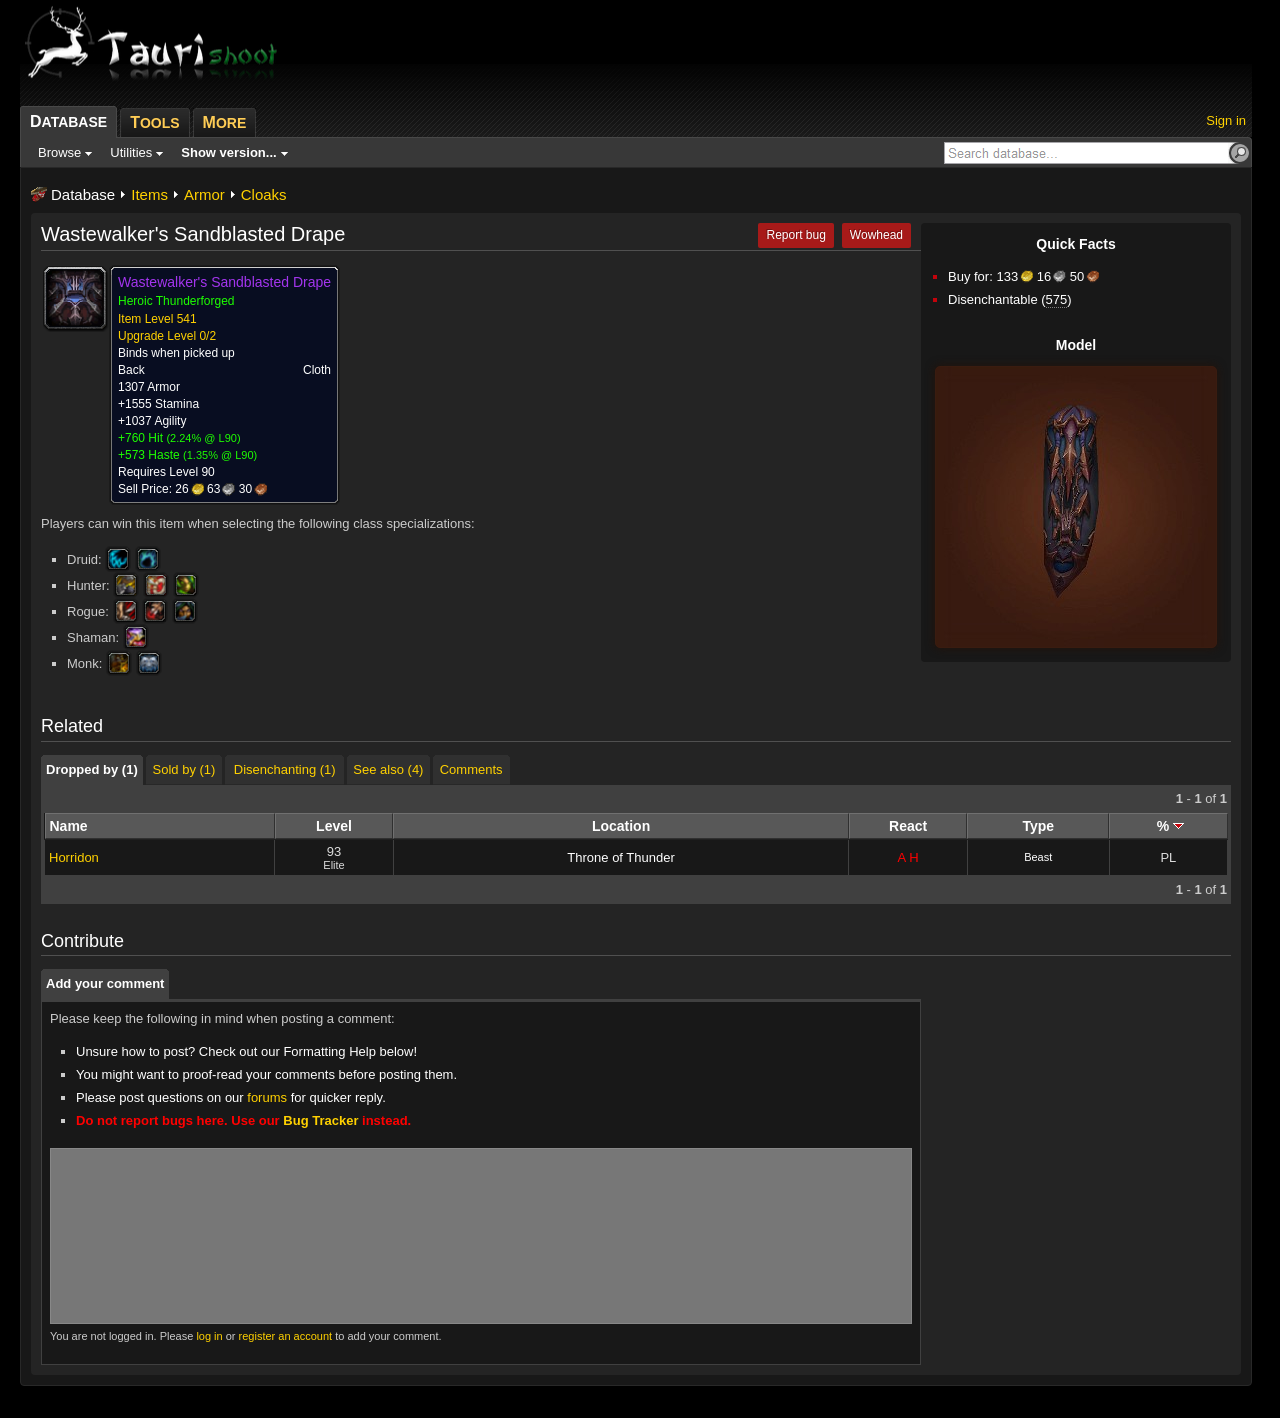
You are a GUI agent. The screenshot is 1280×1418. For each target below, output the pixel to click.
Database (83, 194)
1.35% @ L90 (220, 455)
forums (267, 1097)
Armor (204, 194)
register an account (286, 1336)
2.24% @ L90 (203, 438)
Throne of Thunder (620, 857)
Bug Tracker (320, 1120)
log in (209, 1336)
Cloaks (264, 194)
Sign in (1226, 120)
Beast (1038, 857)
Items (149, 194)
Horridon (74, 857)
